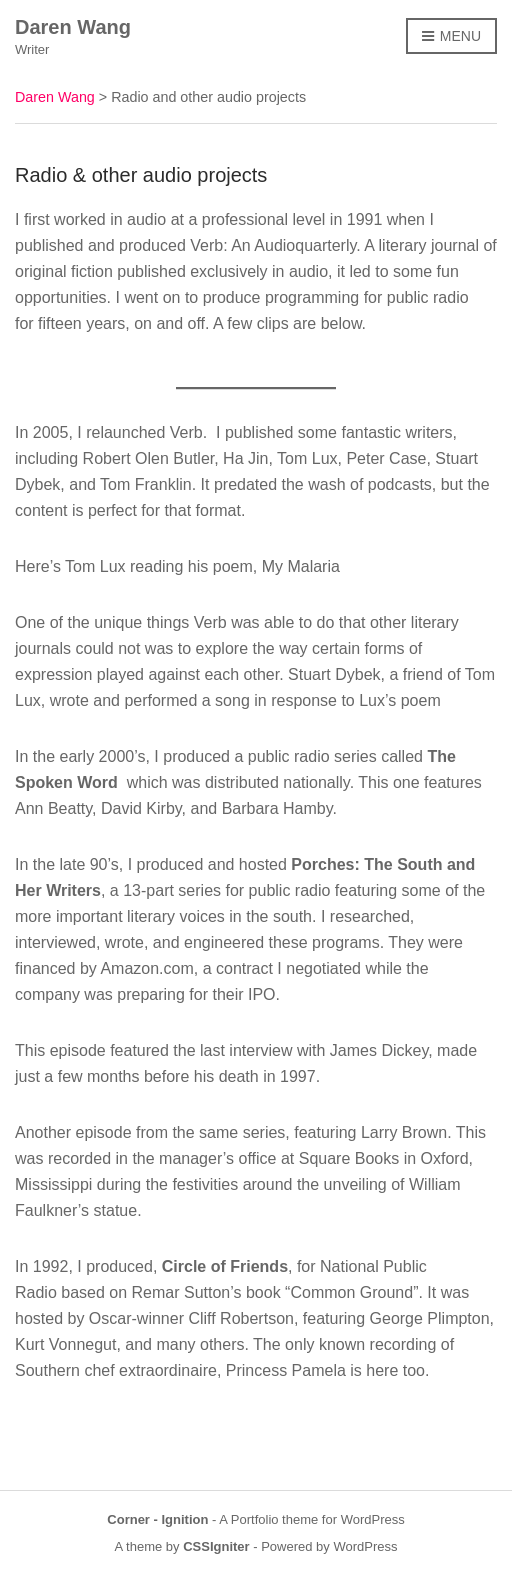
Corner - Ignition (157, 1519)
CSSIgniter (216, 1546)
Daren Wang (73, 27)
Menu (451, 37)
